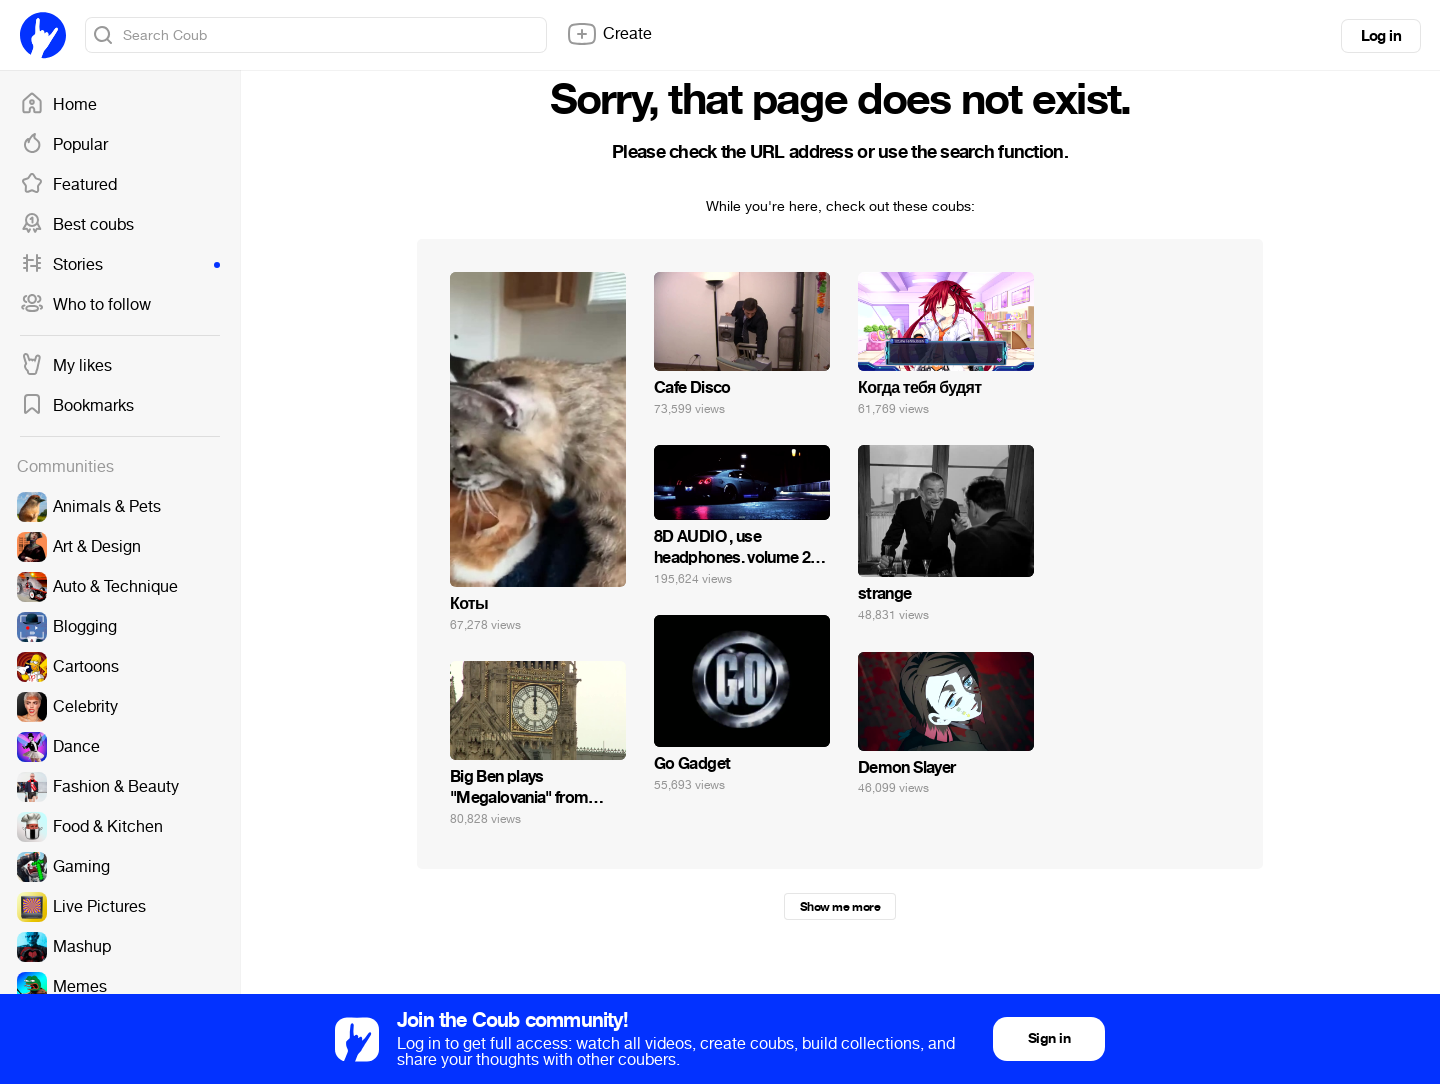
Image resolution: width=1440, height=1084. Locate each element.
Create (609, 34)
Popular (64, 145)
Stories (120, 265)
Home (58, 105)
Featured (68, 185)
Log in (1381, 36)
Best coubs (77, 225)
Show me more (840, 907)
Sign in (1049, 1038)
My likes (66, 366)
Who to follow (85, 305)
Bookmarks (77, 406)
